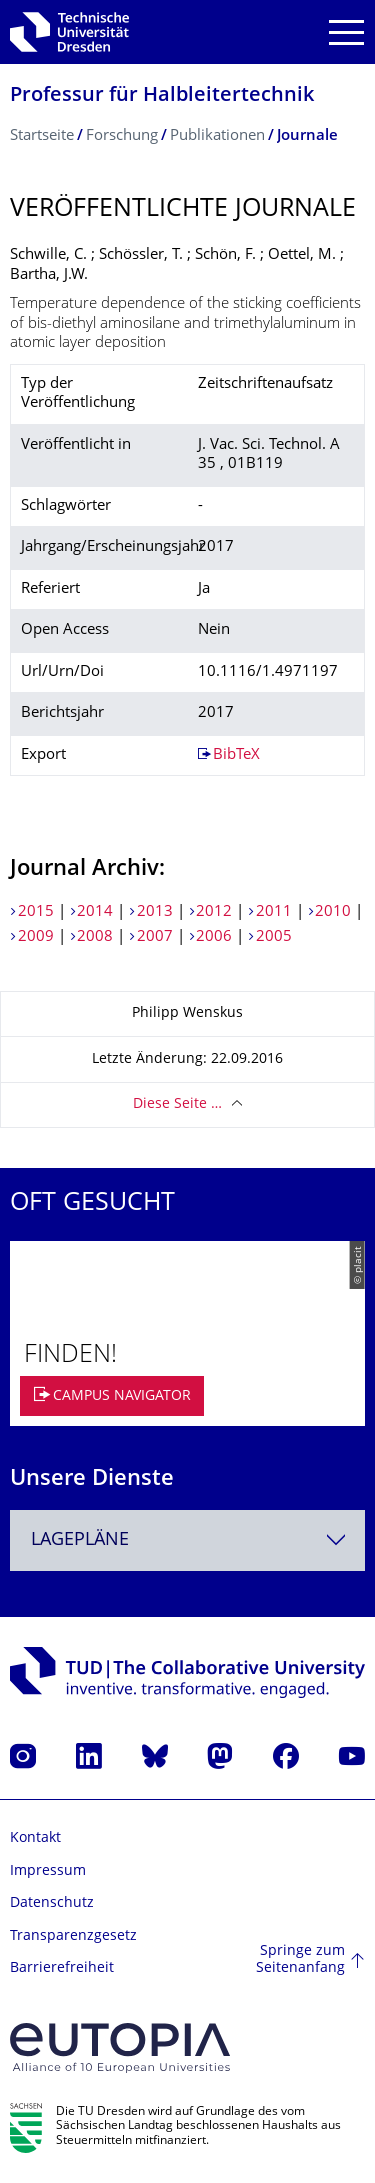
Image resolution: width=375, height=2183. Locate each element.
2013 (155, 912)
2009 (36, 937)
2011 (274, 912)
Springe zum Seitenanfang (300, 1960)
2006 (214, 937)
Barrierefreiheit (62, 1968)
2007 (155, 937)
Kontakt (35, 1838)
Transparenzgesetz (73, 1936)
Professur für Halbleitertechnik (162, 96)
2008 (95, 937)
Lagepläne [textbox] (80, 1540)
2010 (333, 912)
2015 (36, 912)
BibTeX (236, 755)
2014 (95, 912)
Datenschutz (52, 1903)
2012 (214, 912)
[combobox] (187, 1540)
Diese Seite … (177, 1104)
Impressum (48, 1871)
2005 (274, 937)
